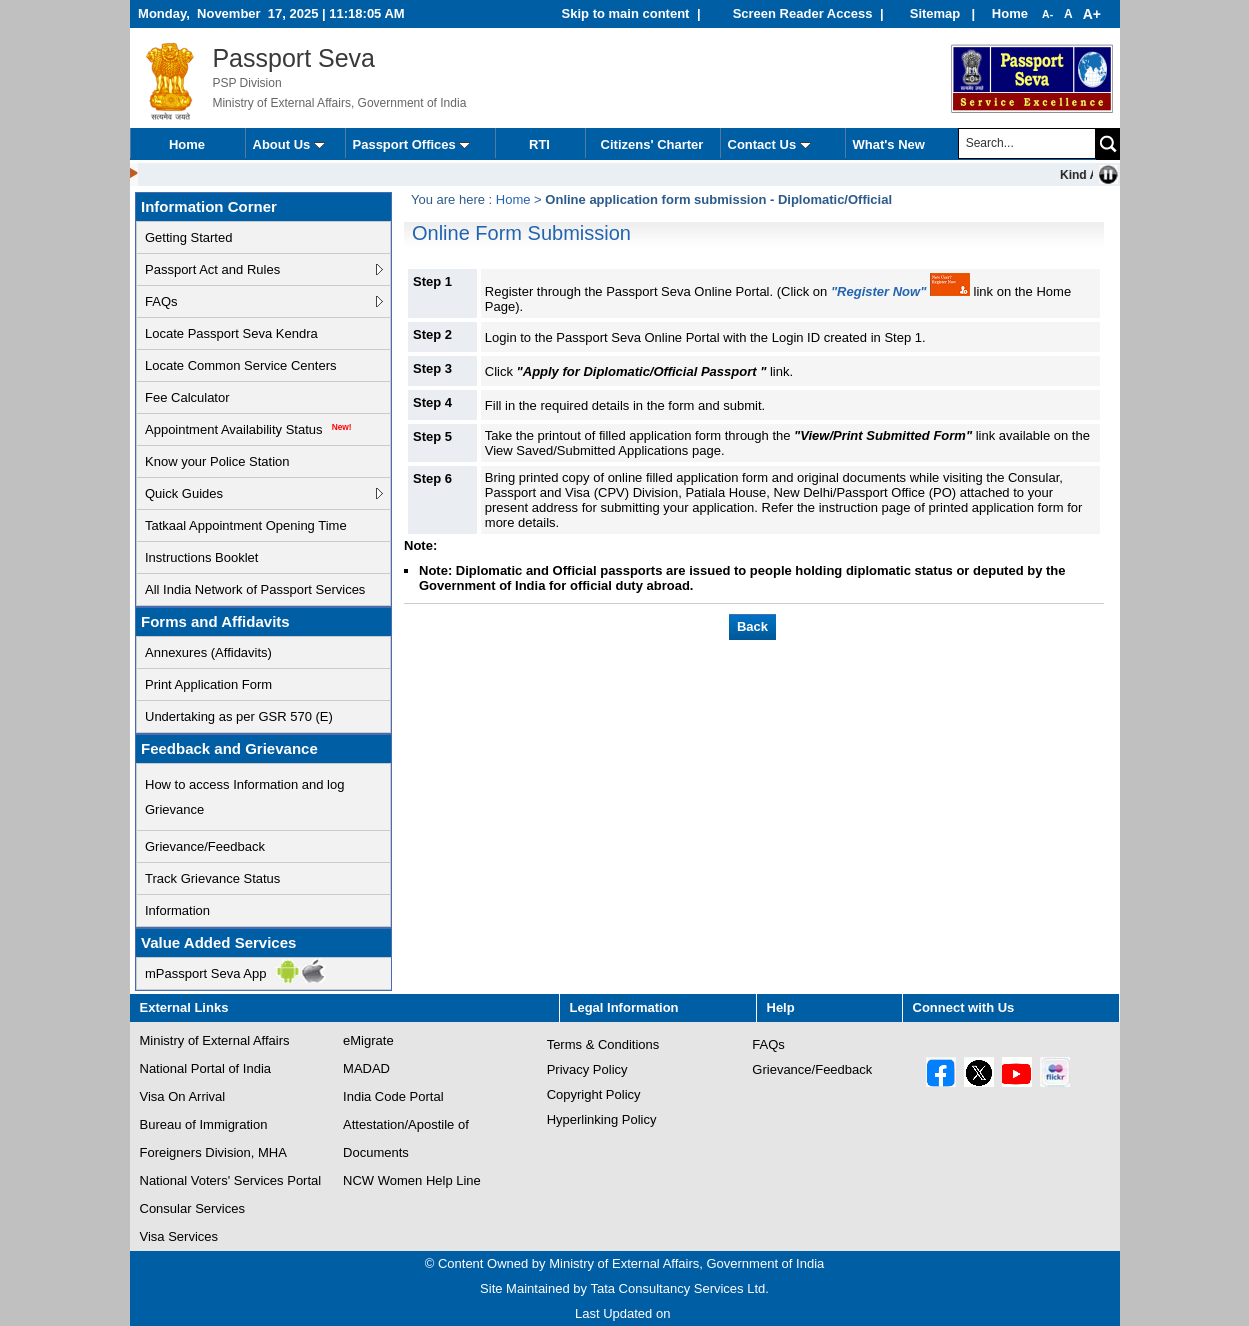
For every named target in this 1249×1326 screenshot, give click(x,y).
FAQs (161, 301)
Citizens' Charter (652, 144)
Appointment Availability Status (248, 429)
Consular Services (193, 1208)
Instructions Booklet (201, 557)
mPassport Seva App (205, 973)
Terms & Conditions (603, 1044)
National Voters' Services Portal (231, 1181)
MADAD (366, 1069)
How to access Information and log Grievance (244, 797)
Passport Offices (412, 144)
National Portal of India (206, 1069)
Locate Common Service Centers (240, 365)
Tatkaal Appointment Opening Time (246, 525)
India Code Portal (393, 1097)
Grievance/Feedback (205, 846)
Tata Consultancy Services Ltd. (679, 1288)
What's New (889, 144)
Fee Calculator (187, 397)
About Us (289, 144)
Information (177, 910)
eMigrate (368, 1041)
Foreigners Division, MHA (213, 1153)
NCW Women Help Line (412, 1181)
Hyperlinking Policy (602, 1119)
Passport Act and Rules (212, 269)
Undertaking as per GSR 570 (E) (239, 716)
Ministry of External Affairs (215, 1041)
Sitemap (937, 13)
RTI (539, 144)
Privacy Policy (587, 1069)
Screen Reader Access (803, 13)
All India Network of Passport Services (255, 589)
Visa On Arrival (183, 1097)
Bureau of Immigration (204, 1125)
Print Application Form (208, 684)
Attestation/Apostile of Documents (406, 1142)
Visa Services (179, 1236)
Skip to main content (626, 13)
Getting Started (188, 237)
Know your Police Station (217, 461)
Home (1010, 13)
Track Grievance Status (212, 878)
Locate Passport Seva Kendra (231, 333)
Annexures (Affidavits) (208, 652)
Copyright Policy (594, 1094)
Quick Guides (184, 493)
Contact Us (769, 144)
